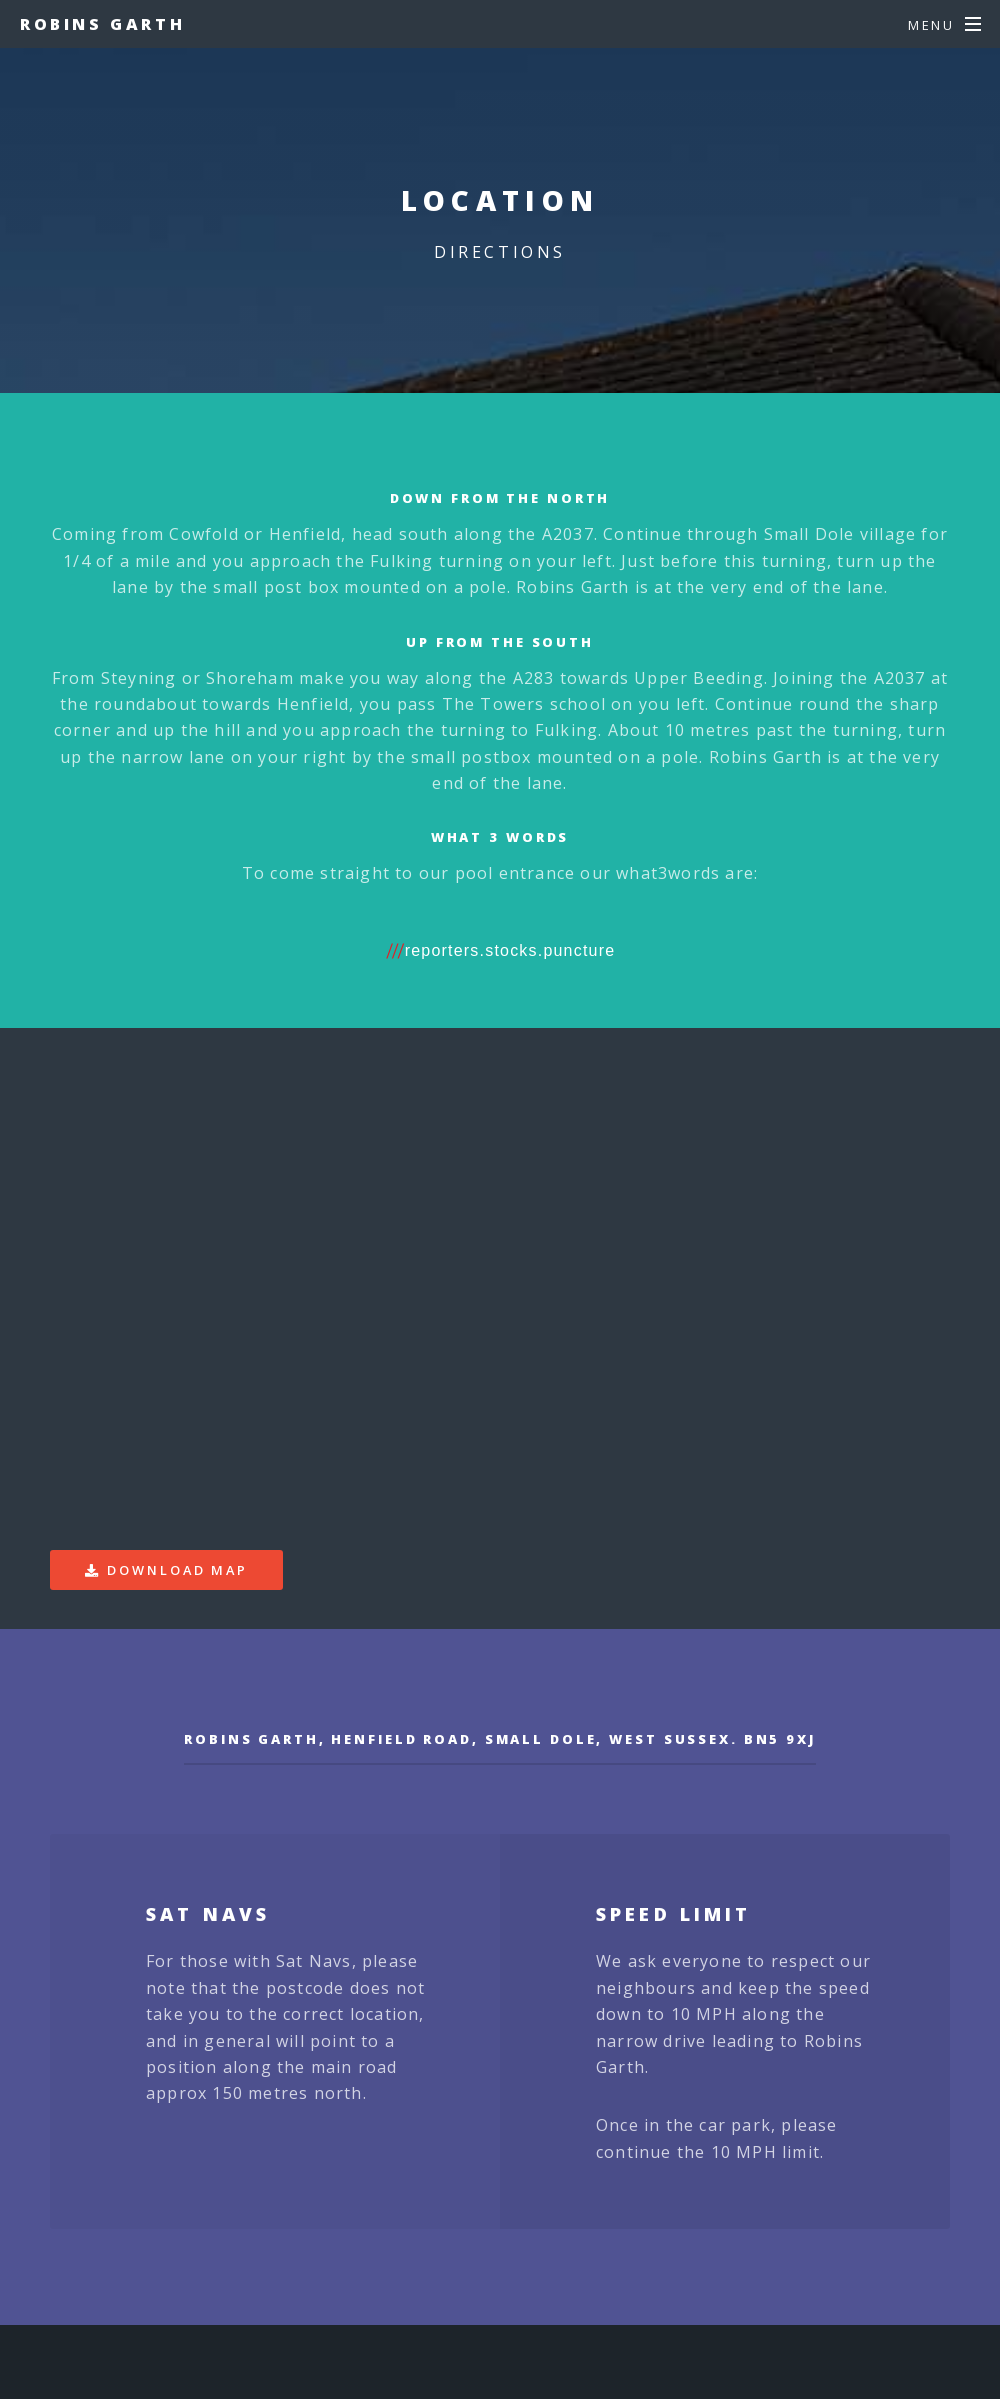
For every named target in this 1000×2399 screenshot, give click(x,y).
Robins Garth (102, 24)
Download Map (177, 1570)
